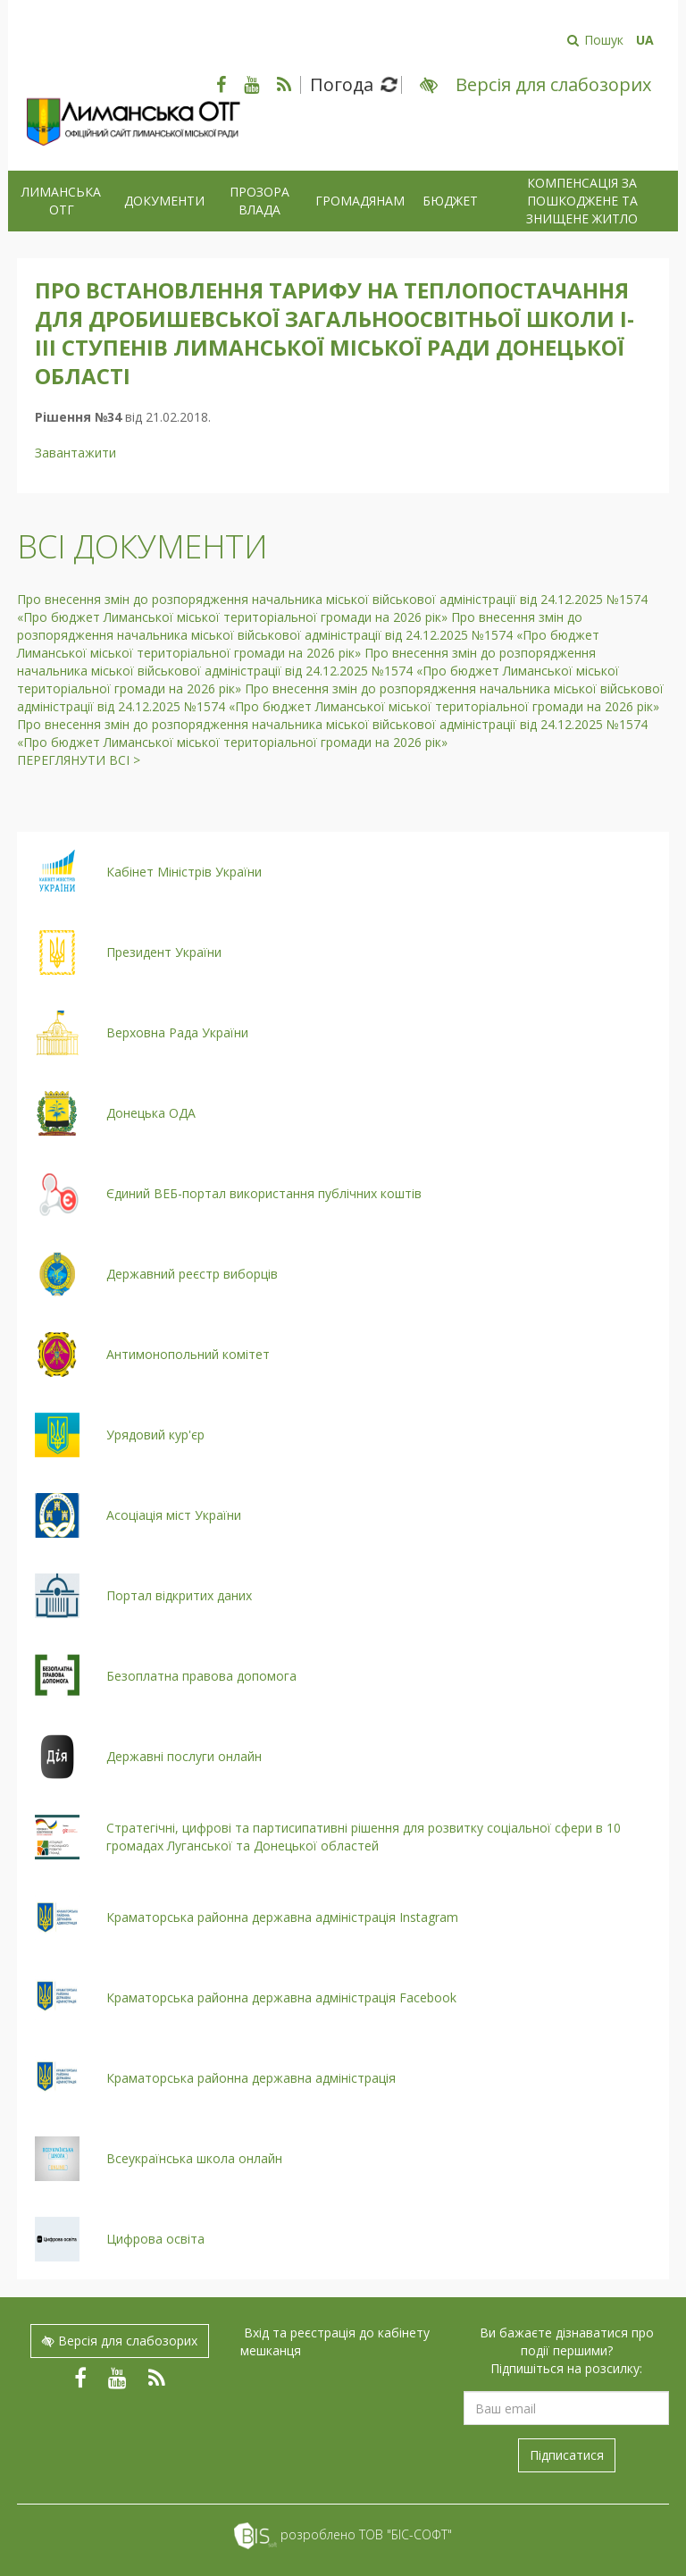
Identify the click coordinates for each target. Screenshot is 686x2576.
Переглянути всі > (78, 759)
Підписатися (567, 2454)
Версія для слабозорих (119, 2340)
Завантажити (75, 452)
